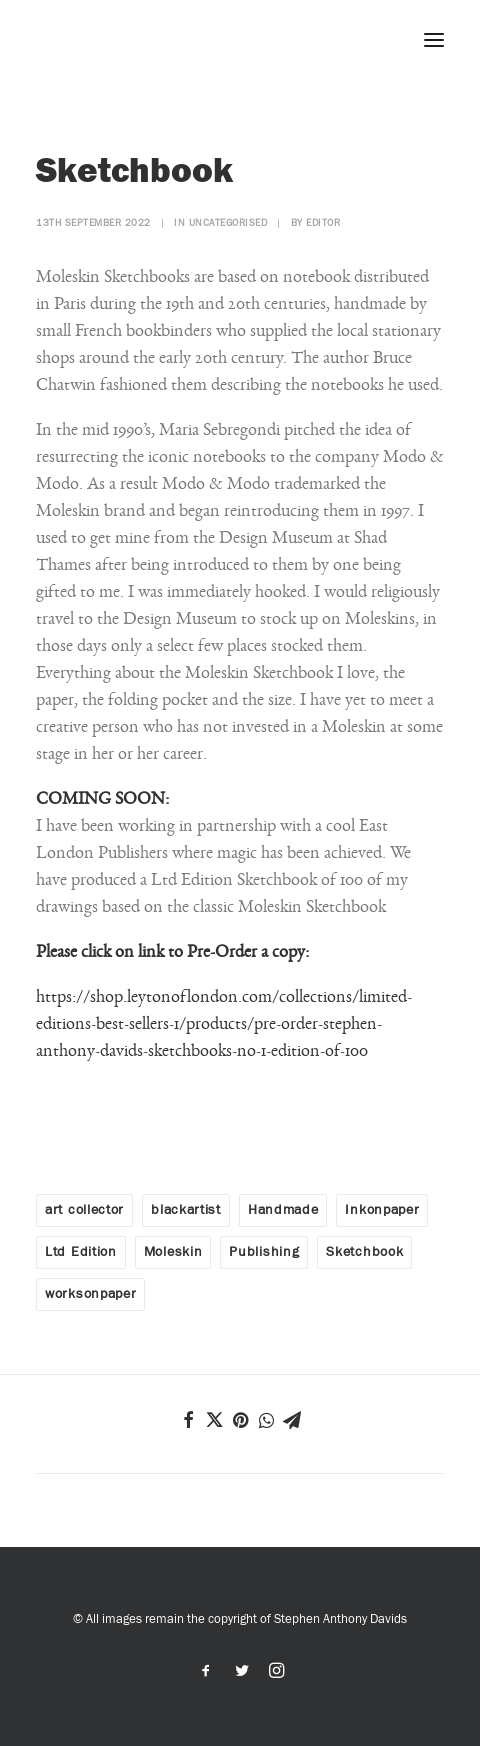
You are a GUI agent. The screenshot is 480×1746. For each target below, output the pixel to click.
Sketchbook (364, 1252)
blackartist (186, 1210)
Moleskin (173, 1252)
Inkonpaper (382, 1210)
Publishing (264, 1252)
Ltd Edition (81, 1252)
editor (323, 223)
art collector (84, 1210)
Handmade (283, 1210)
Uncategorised (228, 223)
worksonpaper (90, 1294)
